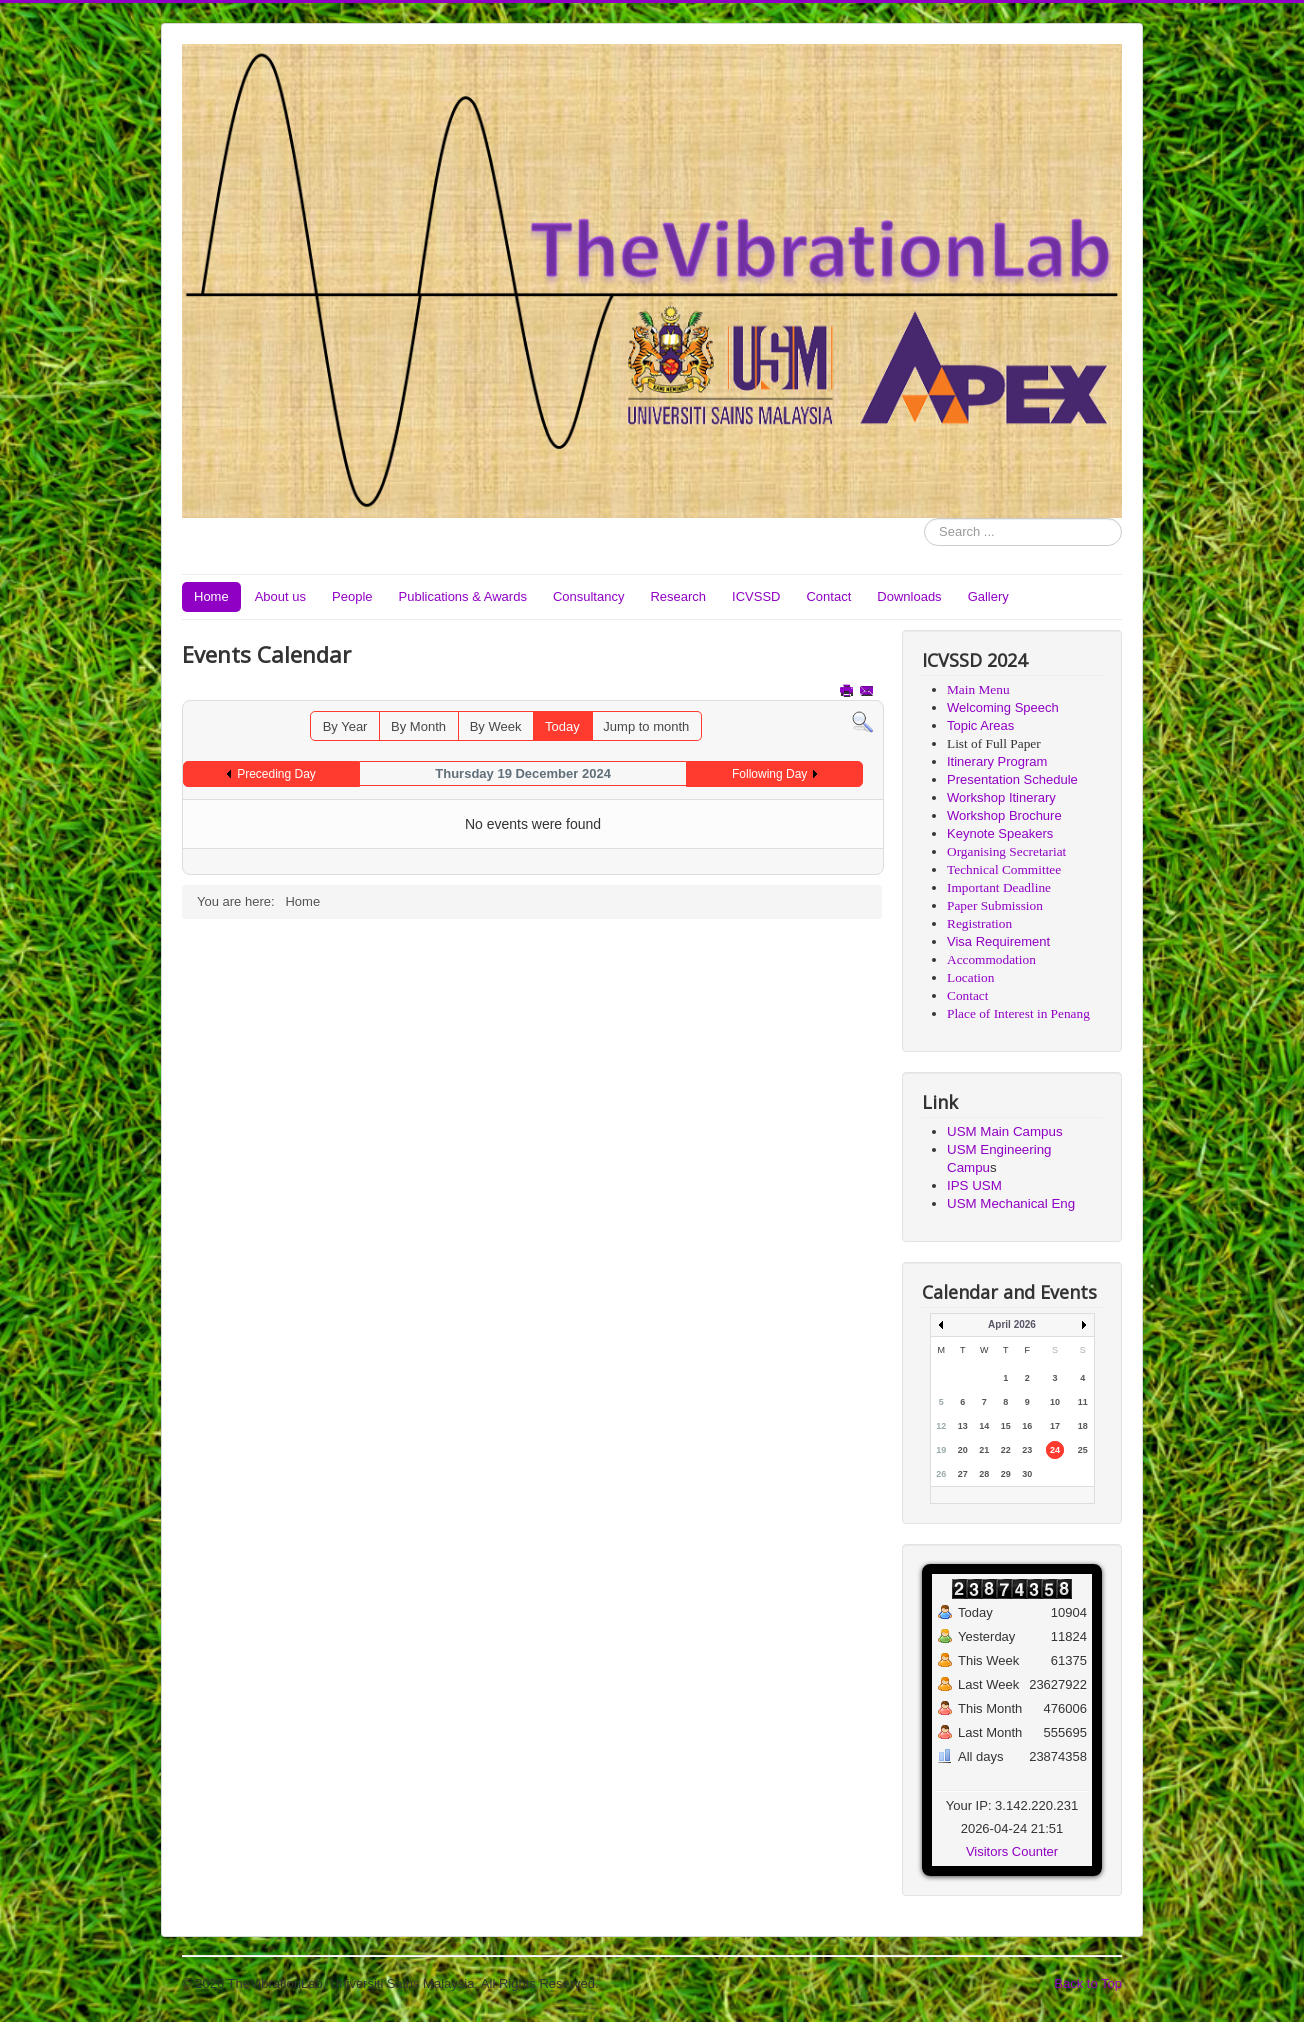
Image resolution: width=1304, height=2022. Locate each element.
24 (1055, 1450)
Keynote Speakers (1000, 833)
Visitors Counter (1012, 1851)
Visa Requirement (998, 941)
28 (984, 1474)
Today (562, 726)
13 (963, 1426)
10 (1055, 1402)
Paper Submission (995, 905)
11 (1083, 1402)
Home (211, 596)
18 (1083, 1426)
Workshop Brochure (1004, 815)
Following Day (769, 774)
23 (1027, 1450)
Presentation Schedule (1012, 779)
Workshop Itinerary (1001, 797)
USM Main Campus (1005, 1131)
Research (678, 596)
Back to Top (1088, 1983)
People (352, 596)
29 (1006, 1474)
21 (984, 1450)
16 (1027, 1426)
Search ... (924, 518)
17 (1055, 1426)
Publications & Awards (463, 596)
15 (1006, 1426)
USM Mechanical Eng (1011, 1203)
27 (963, 1474)
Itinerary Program (997, 761)
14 (984, 1426)
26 (941, 1474)
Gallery (988, 596)
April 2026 (1012, 1324)
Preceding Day (276, 774)
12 (941, 1426)
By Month (418, 726)
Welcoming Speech (1003, 707)
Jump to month (646, 726)
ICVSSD (756, 596)
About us (280, 596)
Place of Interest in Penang (1018, 1013)
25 (1083, 1450)
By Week (496, 726)
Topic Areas (980, 725)
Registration (979, 923)
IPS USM (974, 1185)
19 (941, 1450)
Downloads (909, 596)
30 (1027, 1474)
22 (1006, 1450)
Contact (828, 596)
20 (963, 1450)
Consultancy (589, 596)
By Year (345, 726)
